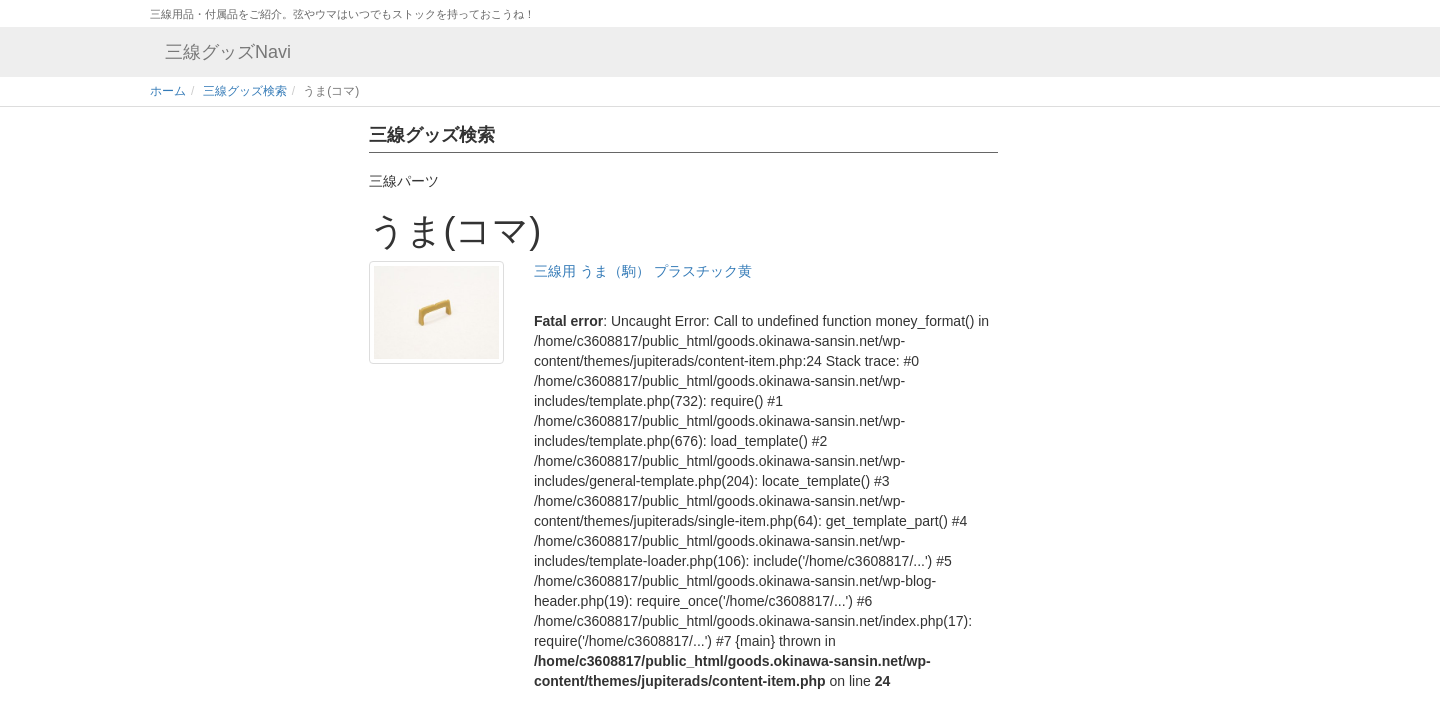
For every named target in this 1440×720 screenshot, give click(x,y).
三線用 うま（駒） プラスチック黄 (643, 271)
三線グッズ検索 (245, 91)
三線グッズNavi (228, 52)
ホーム (168, 91)
